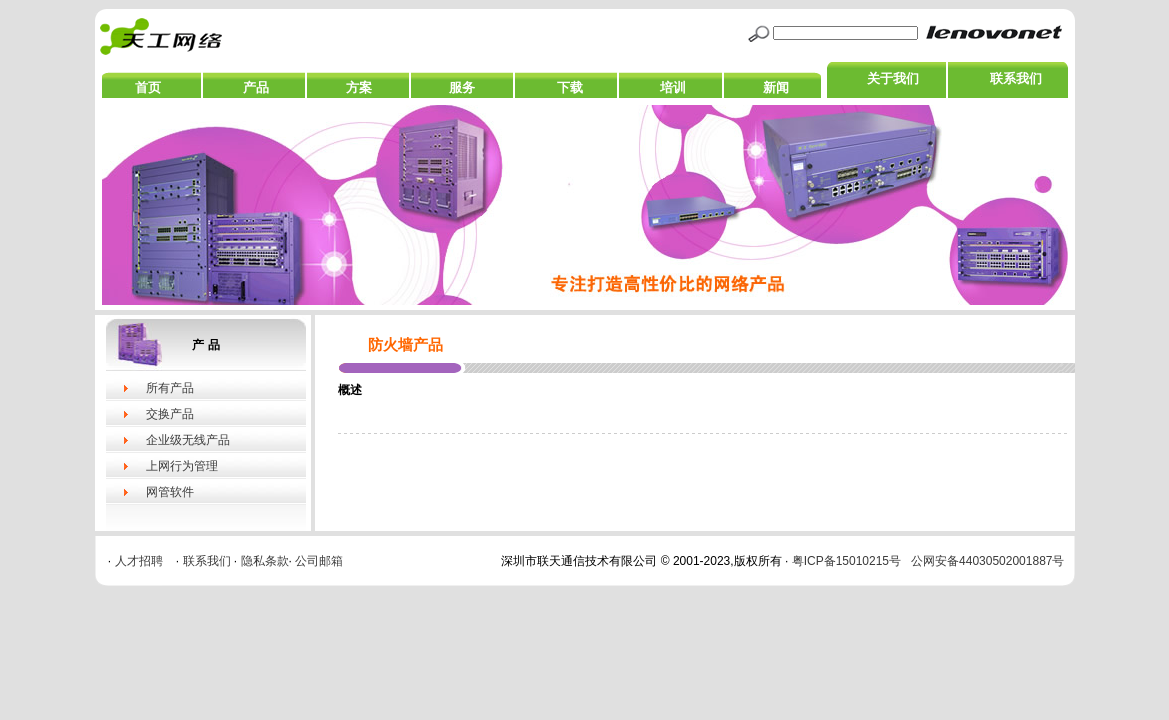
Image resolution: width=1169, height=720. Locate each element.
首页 (148, 87)
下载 (570, 87)
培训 (673, 87)
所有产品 (170, 388)
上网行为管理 (182, 466)
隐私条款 (265, 561)
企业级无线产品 (188, 440)
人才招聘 (139, 561)
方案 (359, 87)
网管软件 (170, 492)
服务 (462, 87)
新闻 (776, 87)
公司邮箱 (319, 561)
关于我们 (893, 78)
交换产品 (170, 414)
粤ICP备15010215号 (846, 561)
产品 (256, 87)
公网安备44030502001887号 (987, 561)
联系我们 (1016, 78)
